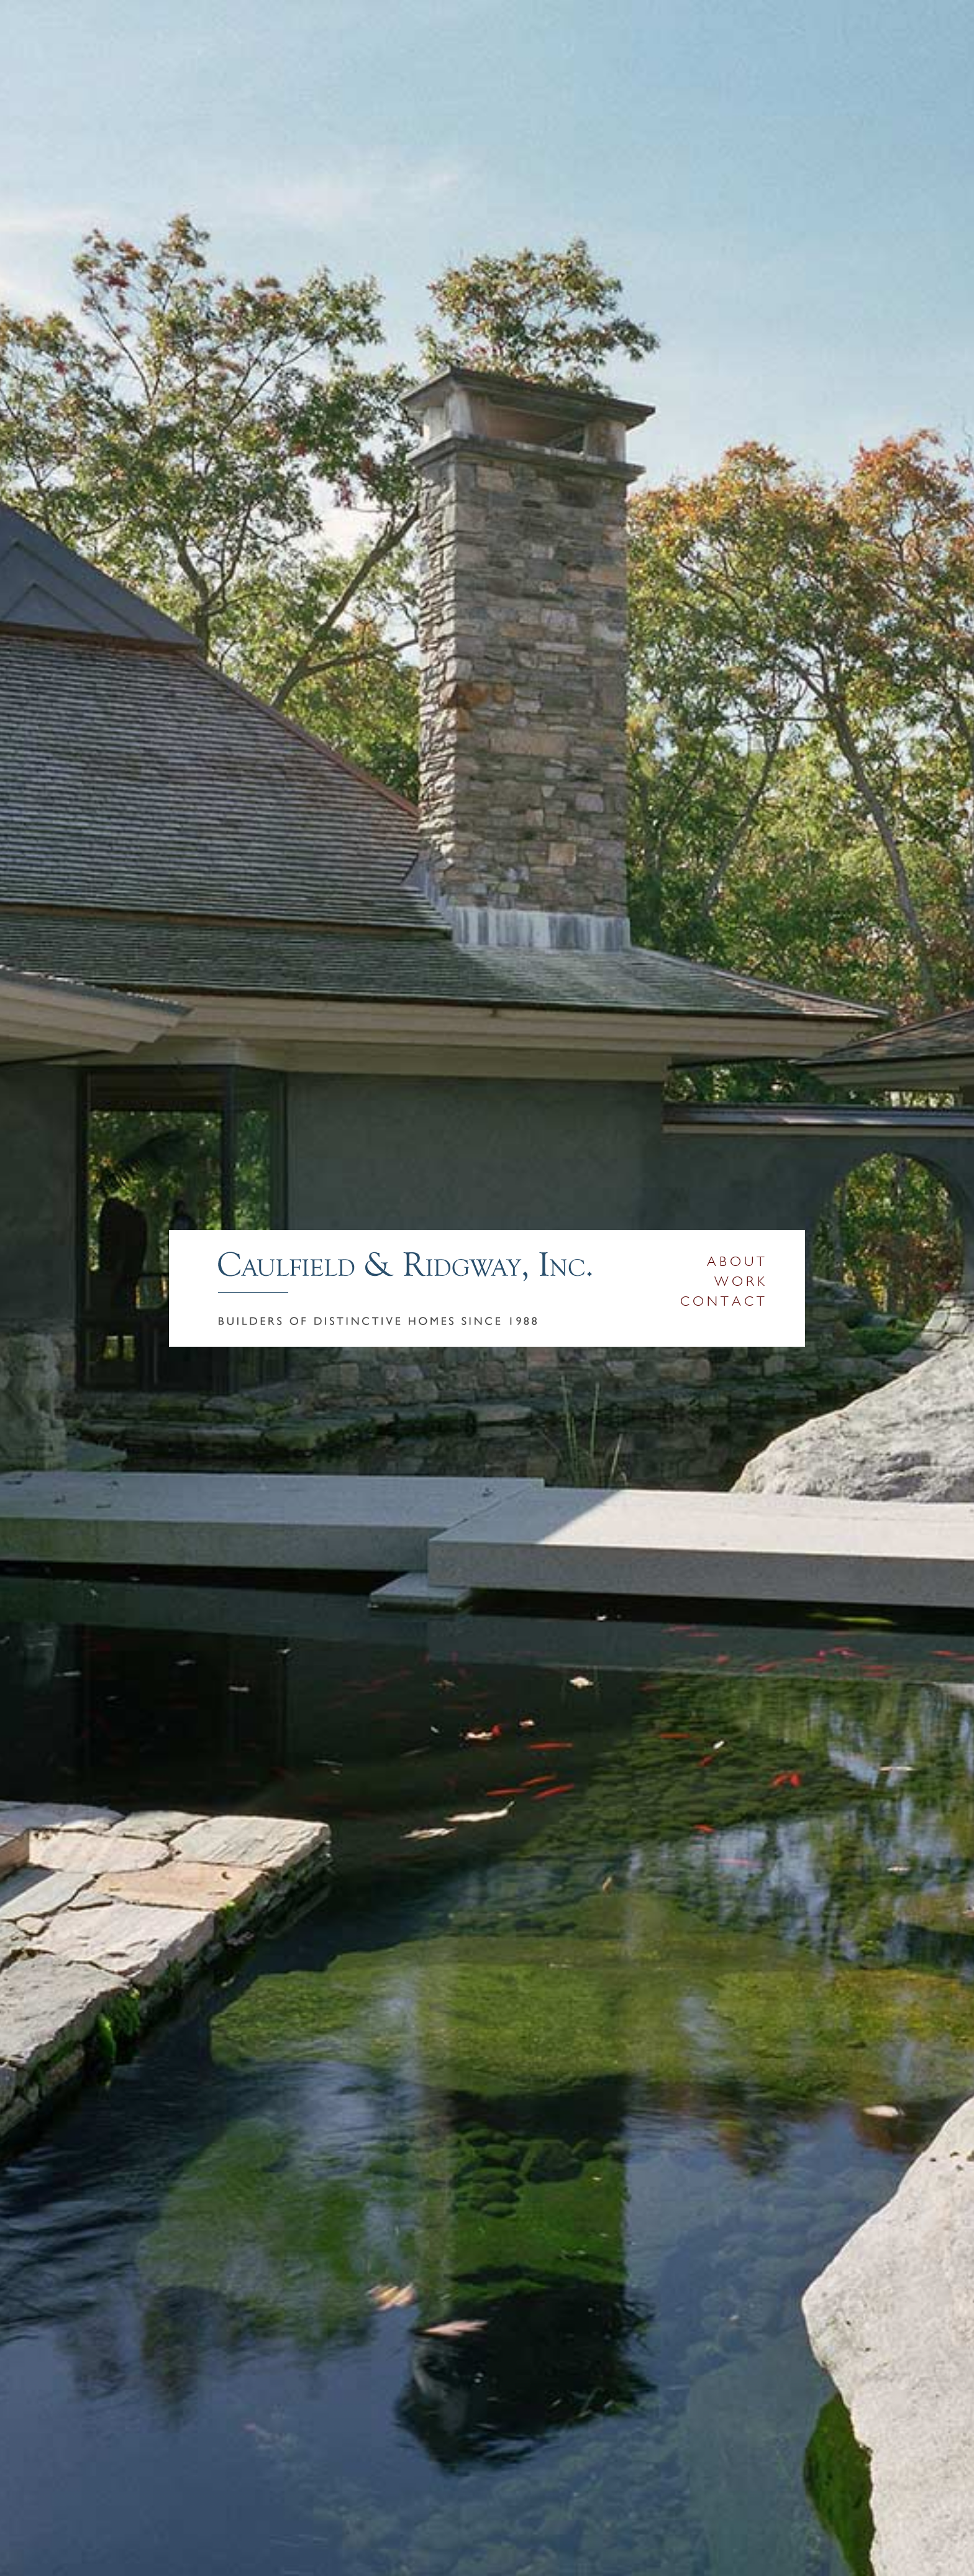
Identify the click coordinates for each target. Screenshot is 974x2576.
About (737, 1262)
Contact (724, 1301)
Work (741, 1281)
